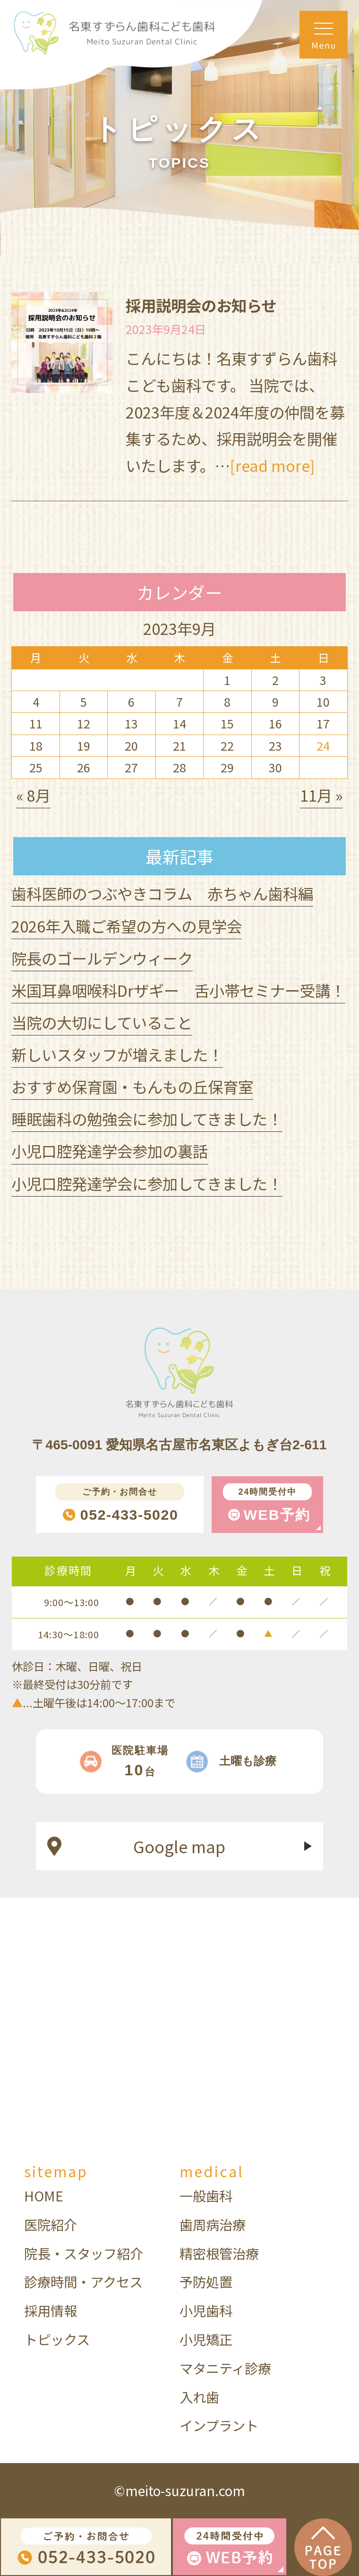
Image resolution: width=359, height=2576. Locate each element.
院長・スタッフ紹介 (83, 2253)
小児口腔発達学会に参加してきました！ (146, 1183)
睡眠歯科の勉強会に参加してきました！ (146, 1118)
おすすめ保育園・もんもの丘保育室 (132, 1086)
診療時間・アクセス (83, 2281)
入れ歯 (199, 2396)
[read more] (272, 465)
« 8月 (33, 795)
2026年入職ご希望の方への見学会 (126, 926)
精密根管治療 (219, 2253)
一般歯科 (206, 2195)
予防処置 (206, 2281)
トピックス (57, 2339)
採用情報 (50, 2310)
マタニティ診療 (225, 2368)
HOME (43, 2195)
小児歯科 (206, 2310)
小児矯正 (206, 2339)
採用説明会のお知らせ (201, 305)
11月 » (321, 795)
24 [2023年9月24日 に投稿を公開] (323, 745)
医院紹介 (50, 2224)
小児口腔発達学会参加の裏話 (109, 1150)
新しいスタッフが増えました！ (117, 1054)
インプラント (219, 2425)
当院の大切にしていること (101, 1022)
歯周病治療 (213, 2224)
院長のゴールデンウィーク (102, 958)
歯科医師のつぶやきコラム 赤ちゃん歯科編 (162, 893)
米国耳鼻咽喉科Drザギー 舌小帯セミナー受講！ (178, 990)
